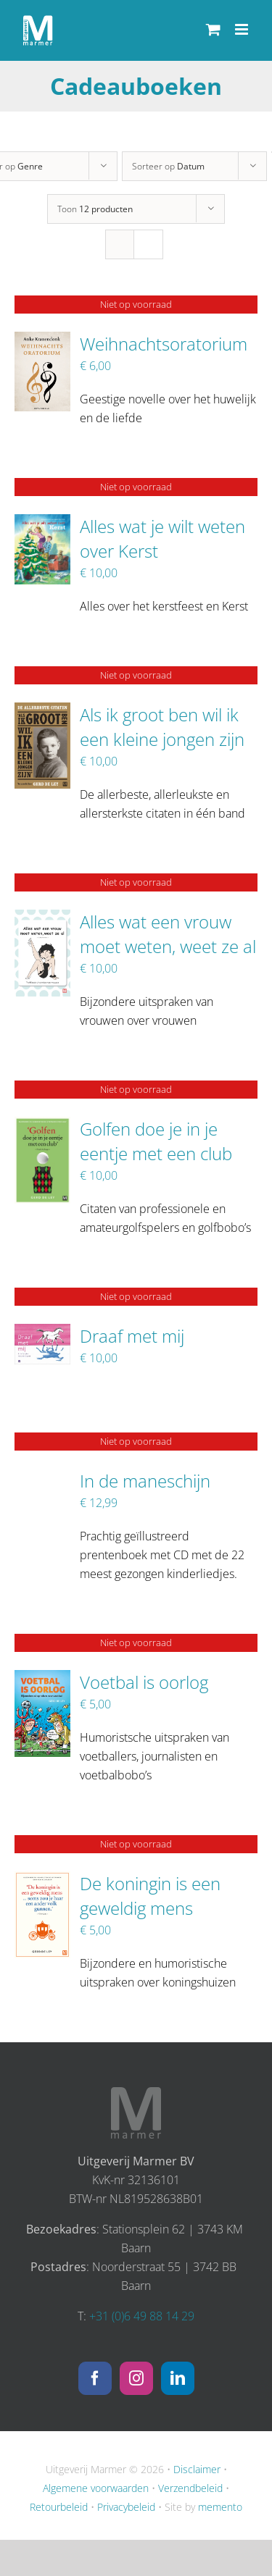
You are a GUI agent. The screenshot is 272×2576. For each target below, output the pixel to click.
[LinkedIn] (177, 2378)
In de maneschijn (145, 1481)
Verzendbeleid (190, 2488)
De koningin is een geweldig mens (150, 1895)
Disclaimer (197, 2469)
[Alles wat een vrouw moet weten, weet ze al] (42, 919)
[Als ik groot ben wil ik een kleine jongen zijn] (42, 712)
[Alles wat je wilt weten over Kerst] (42, 524)
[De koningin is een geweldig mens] (42, 1881)
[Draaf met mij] (42, 1333)
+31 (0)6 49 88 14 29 (141, 2316)
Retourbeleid (59, 2507)
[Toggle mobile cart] (213, 29)
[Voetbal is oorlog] (42, 1679)
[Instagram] (136, 2378)
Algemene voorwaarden (96, 2488)
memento (220, 2507)
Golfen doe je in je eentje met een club (156, 1141)
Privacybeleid (126, 2507)
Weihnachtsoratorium (163, 344)
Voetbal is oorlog (144, 1682)
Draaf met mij (132, 1336)
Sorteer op (168, 166)
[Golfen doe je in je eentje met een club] (42, 1126)
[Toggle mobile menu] (242, 29)
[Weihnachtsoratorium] (42, 341)
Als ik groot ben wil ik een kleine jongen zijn (162, 726)
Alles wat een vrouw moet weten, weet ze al (168, 934)
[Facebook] (95, 2378)
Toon (95, 209)
